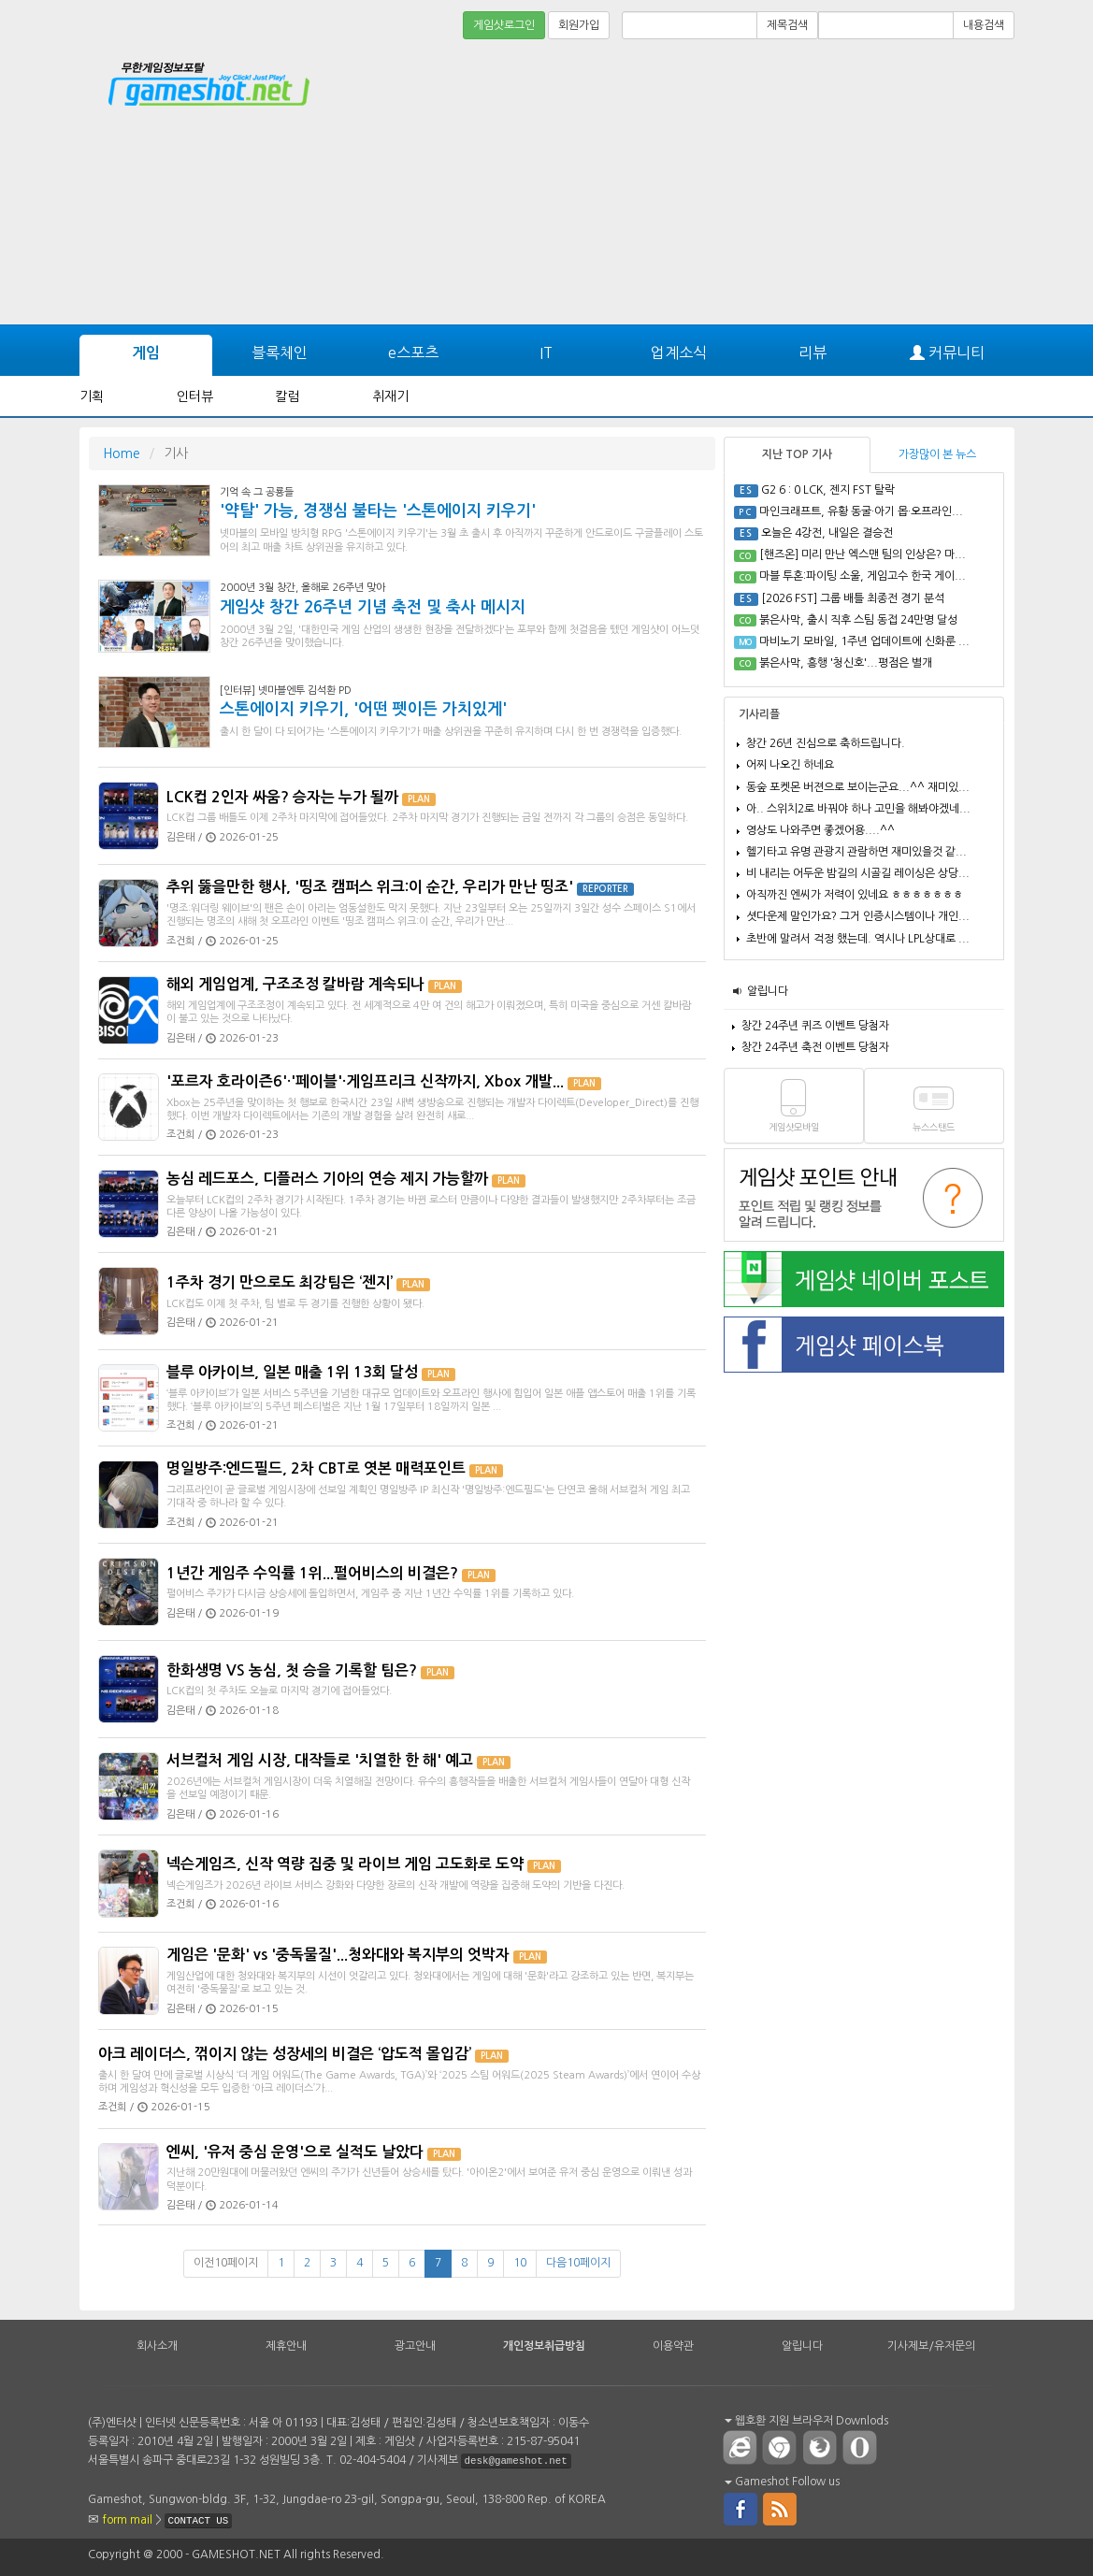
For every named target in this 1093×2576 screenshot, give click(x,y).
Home (121, 453)
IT (546, 352)
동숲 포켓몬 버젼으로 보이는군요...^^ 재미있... (858, 787)
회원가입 (578, 25)
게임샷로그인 (504, 25)
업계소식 (679, 352)
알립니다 (767, 991)
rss (780, 2508)
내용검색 (983, 25)
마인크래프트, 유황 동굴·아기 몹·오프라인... (861, 511)
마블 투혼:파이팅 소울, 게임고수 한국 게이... (862, 576)
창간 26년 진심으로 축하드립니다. (825, 743)
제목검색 (787, 25)
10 (519, 2262)
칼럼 (287, 396)
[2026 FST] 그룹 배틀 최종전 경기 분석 (852, 598)
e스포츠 (413, 352)
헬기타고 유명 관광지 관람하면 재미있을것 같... (856, 851)
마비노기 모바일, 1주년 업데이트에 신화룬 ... (864, 641)
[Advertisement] (944, 95)
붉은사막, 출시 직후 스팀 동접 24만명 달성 (858, 620)
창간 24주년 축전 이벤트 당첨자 (815, 1047)
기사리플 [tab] (759, 714)
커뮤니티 (947, 353)
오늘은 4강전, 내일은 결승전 (827, 533)
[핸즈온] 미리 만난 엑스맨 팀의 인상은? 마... (862, 554)
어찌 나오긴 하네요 (790, 764)
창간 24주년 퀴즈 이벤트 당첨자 (815, 1025)
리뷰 (812, 352)
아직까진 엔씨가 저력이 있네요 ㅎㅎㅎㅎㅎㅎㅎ (854, 894)
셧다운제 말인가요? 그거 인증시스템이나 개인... (858, 916)
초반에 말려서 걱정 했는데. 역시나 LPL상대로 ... (858, 938)
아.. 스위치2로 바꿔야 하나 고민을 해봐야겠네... (858, 808)
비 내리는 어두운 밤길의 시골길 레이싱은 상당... (858, 873)
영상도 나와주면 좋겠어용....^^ (820, 830)
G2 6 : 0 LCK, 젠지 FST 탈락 (828, 490)
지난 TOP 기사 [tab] (797, 454)
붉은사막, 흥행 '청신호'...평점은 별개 (845, 663)
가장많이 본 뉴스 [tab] (937, 454)
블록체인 (280, 352)
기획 (91, 396)
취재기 (390, 396)
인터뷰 (195, 396)
